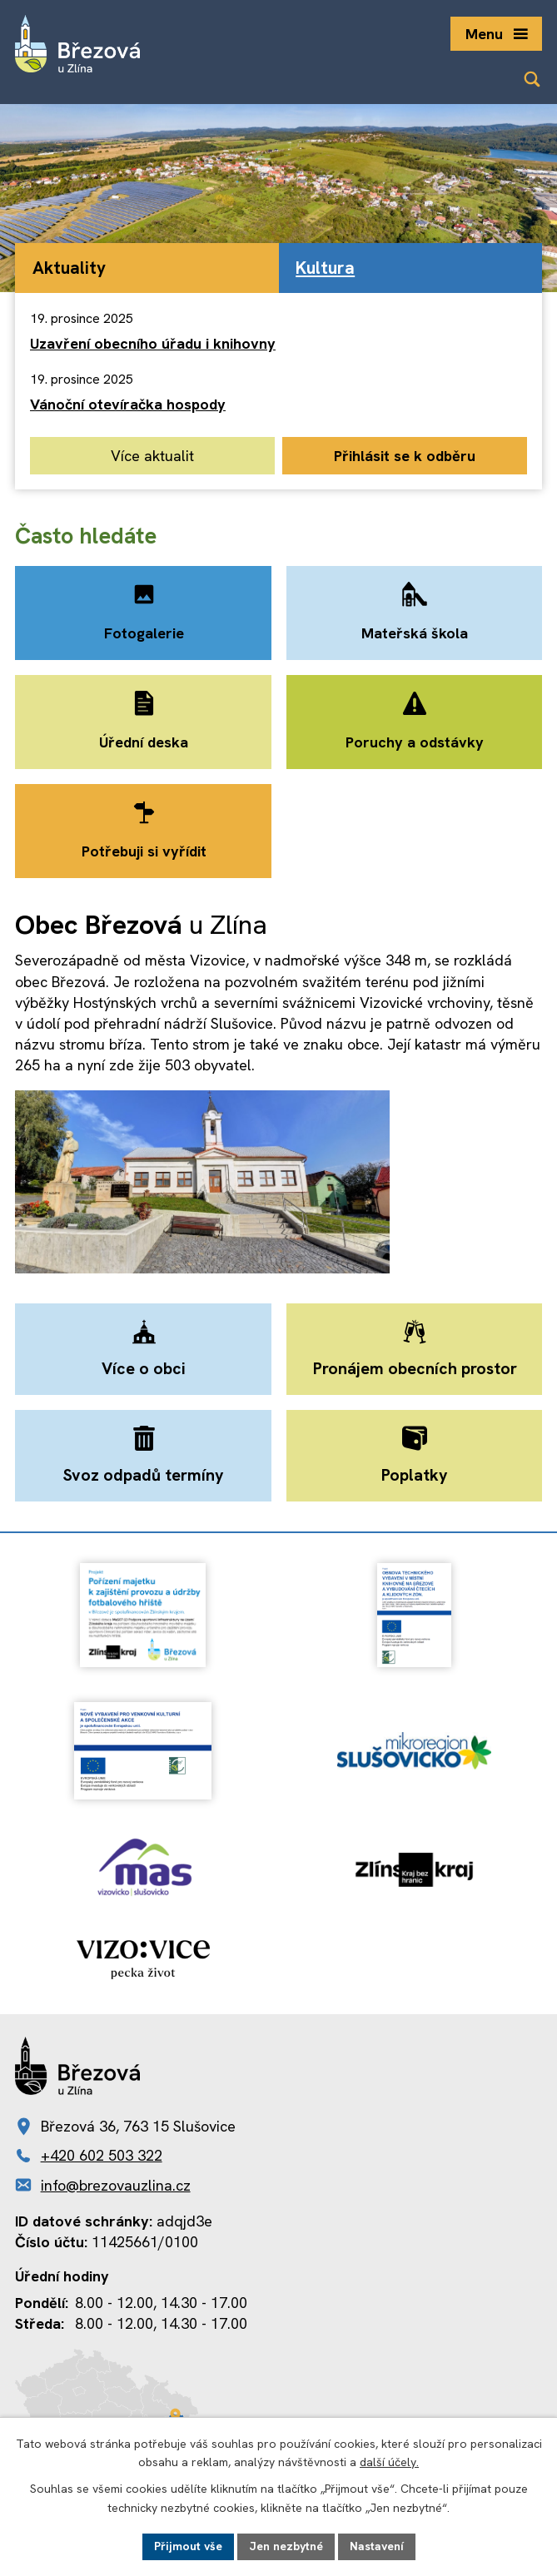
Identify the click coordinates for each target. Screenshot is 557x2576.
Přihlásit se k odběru (404, 455)
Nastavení (377, 2546)
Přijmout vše (188, 2546)
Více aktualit (152, 455)
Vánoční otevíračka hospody (128, 404)
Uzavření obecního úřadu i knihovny (153, 343)
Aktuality (69, 267)
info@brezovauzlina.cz (116, 2185)
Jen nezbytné (286, 2546)
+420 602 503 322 (101, 2156)
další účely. (389, 2462)
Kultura (325, 267)
